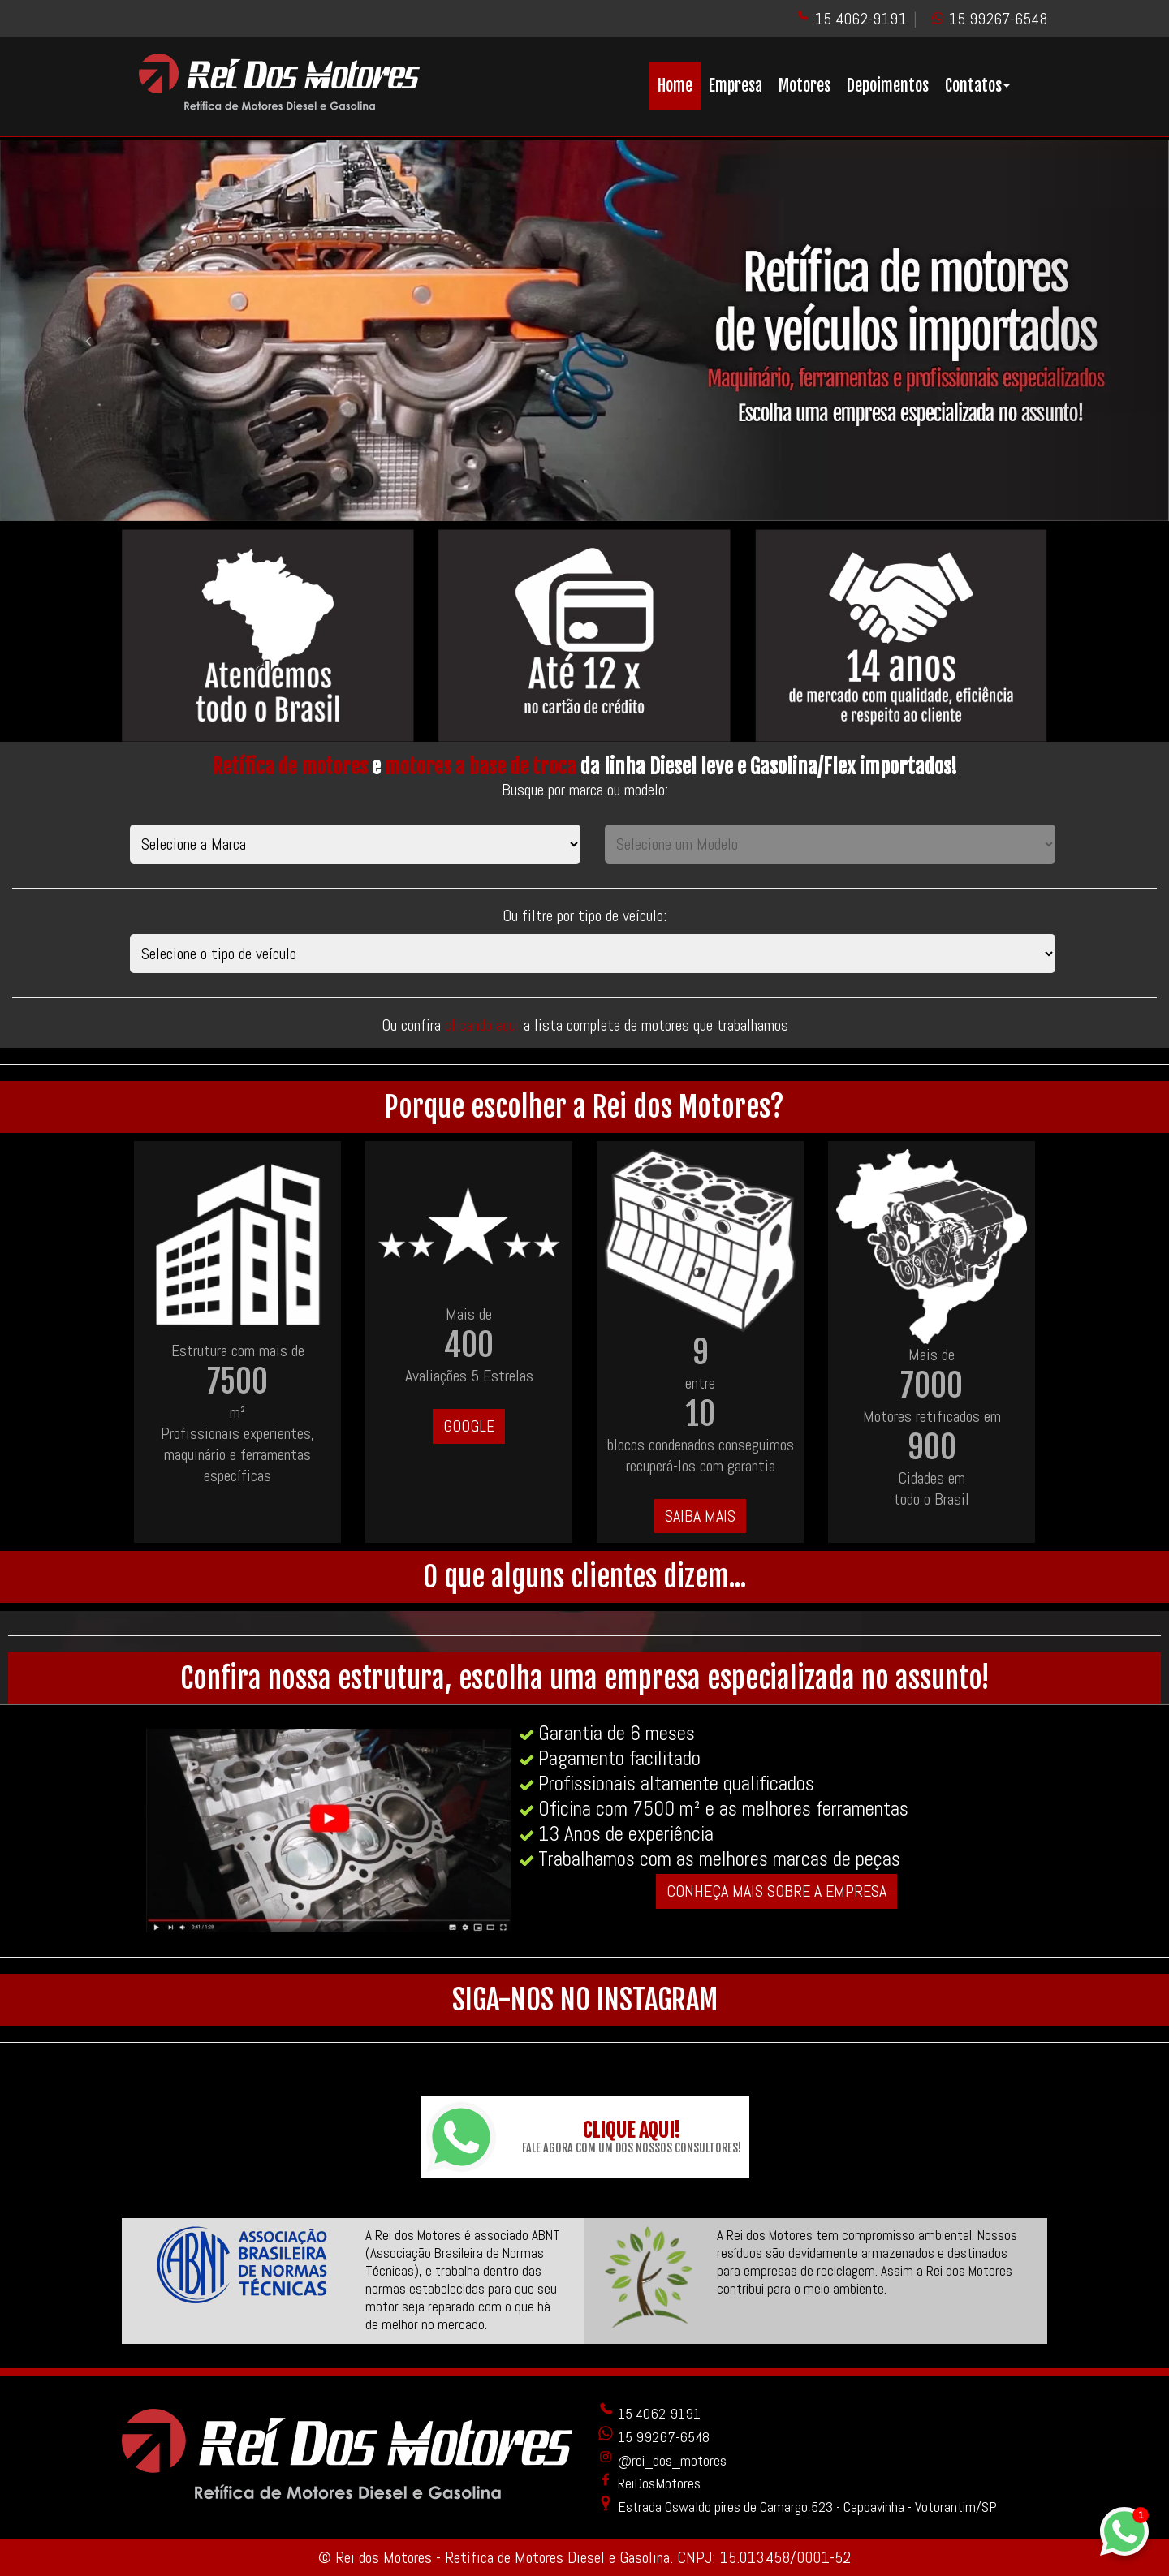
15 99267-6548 (997, 18)
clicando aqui (484, 1025)
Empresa (735, 85)
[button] (87, 330)
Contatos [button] (977, 85)
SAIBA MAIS (700, 1516)
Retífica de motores (290, 766)
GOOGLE (468, 1426)
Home (675, 85)
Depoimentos (888, 85)
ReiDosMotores (649, 2483)
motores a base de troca (480, 766)
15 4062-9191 (860, 18)
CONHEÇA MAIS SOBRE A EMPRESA (776, 1891)
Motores (804, 85)
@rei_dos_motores (662, 2460)
